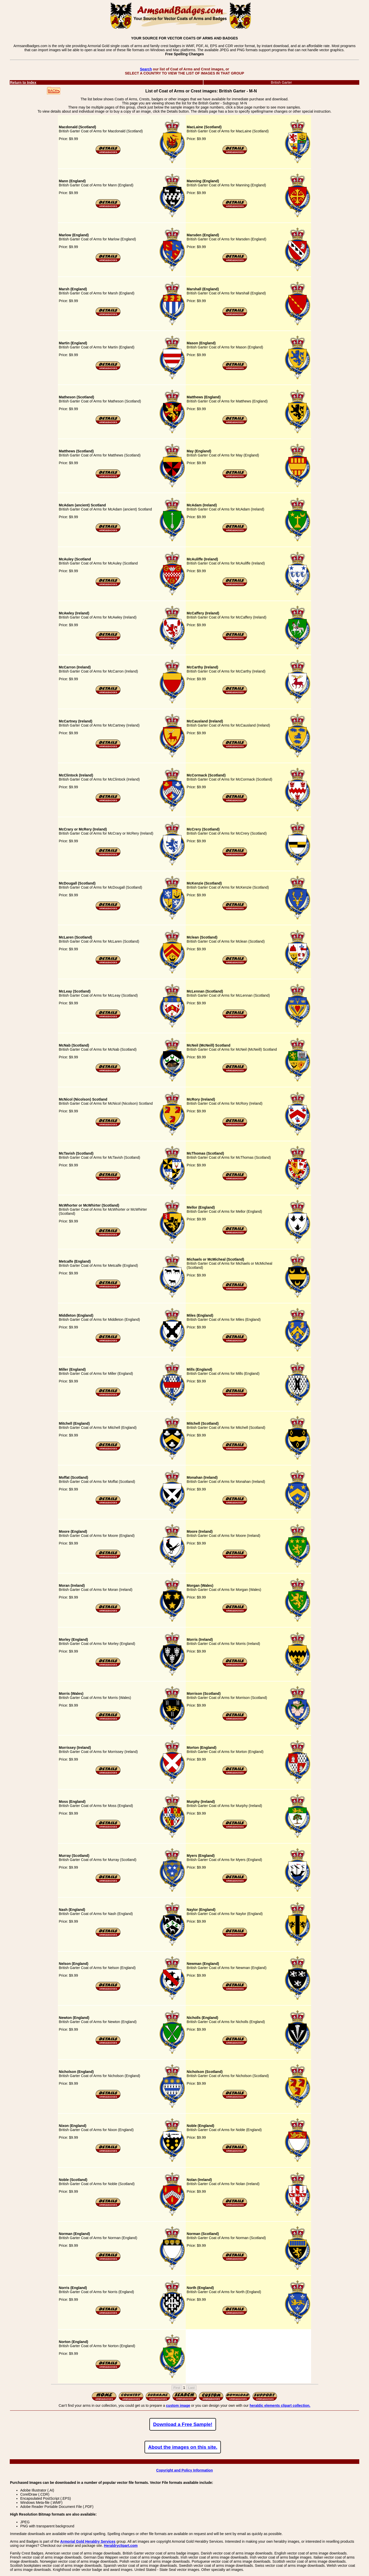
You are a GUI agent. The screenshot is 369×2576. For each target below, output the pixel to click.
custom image (178, 2405)
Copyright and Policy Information (184, 2470)
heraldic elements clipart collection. (280, 2405)
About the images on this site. (182, 2447)
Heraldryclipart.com (121, 2545)
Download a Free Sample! (182, 2424)
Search (146, 69)
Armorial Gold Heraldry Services (88, 2541)
